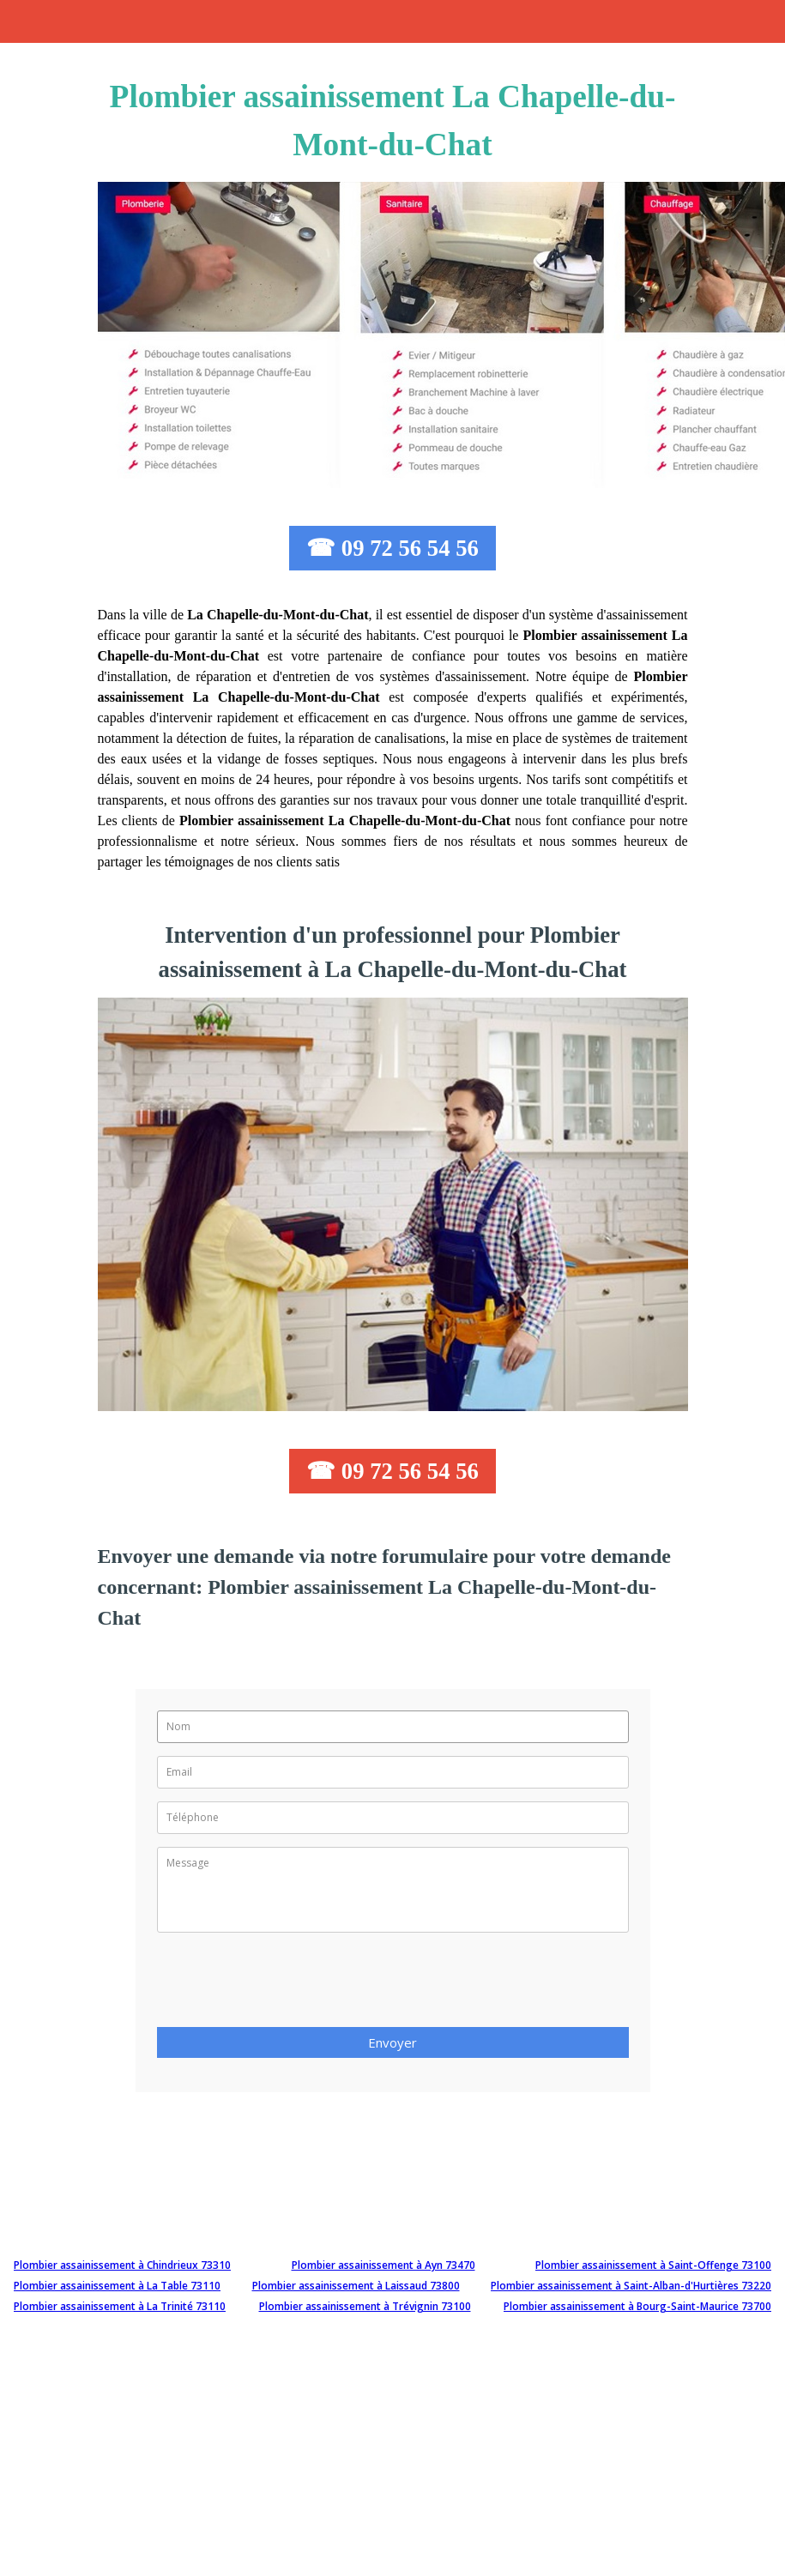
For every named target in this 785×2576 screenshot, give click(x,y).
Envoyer (392, 2042)
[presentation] (287, 1985)
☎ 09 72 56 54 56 (392, 548)
